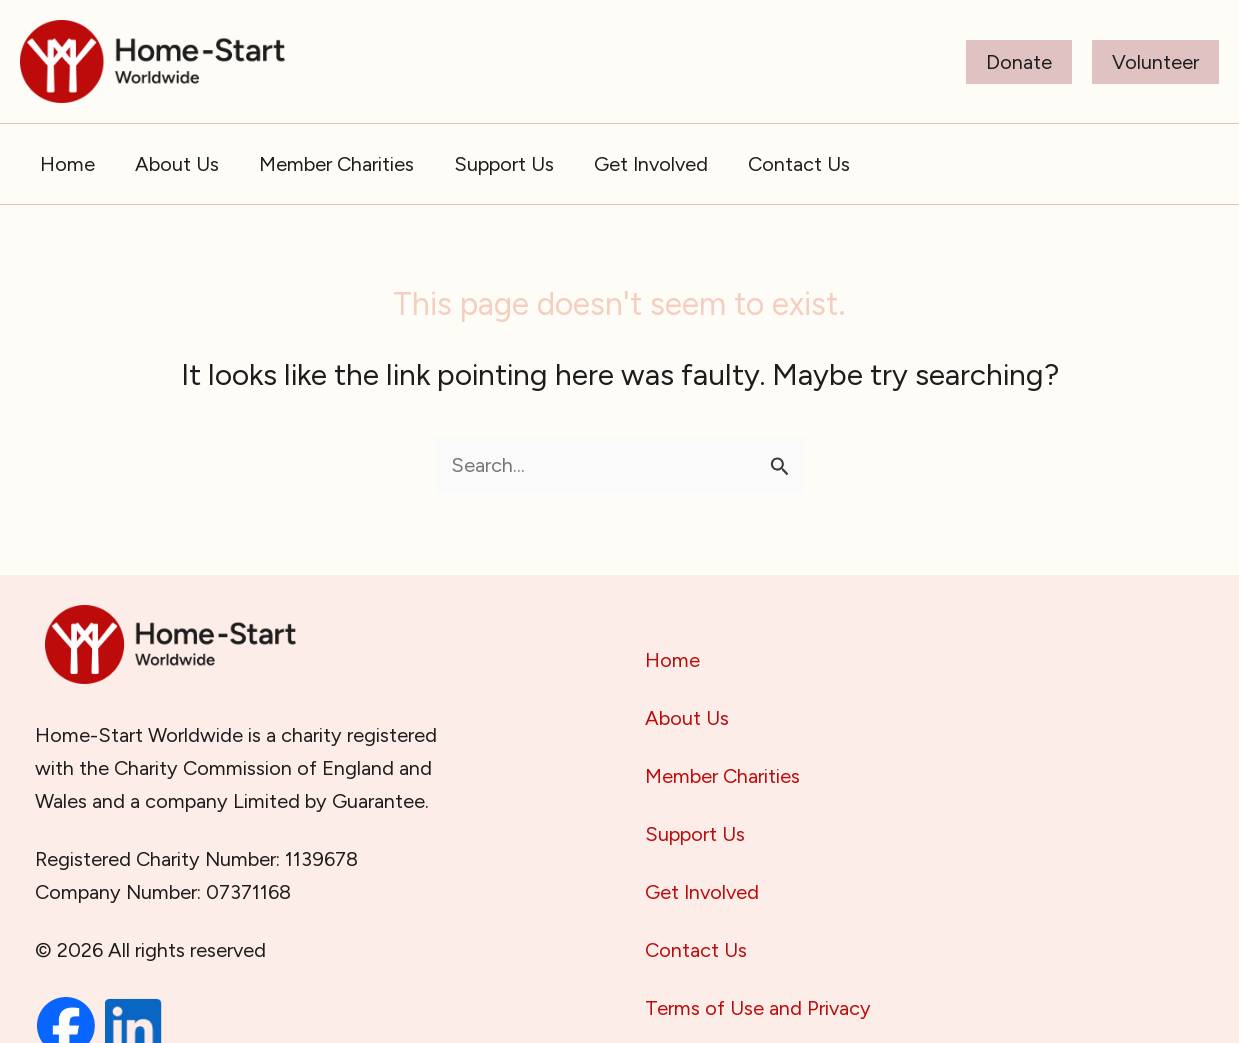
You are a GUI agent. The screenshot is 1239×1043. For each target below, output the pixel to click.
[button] (1019, 62)
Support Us (695, 834)
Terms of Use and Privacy (758, 1008)
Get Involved (702, 892)
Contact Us (696, 950)
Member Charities (722, 776)
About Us (687, 718)
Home (672, 660)
